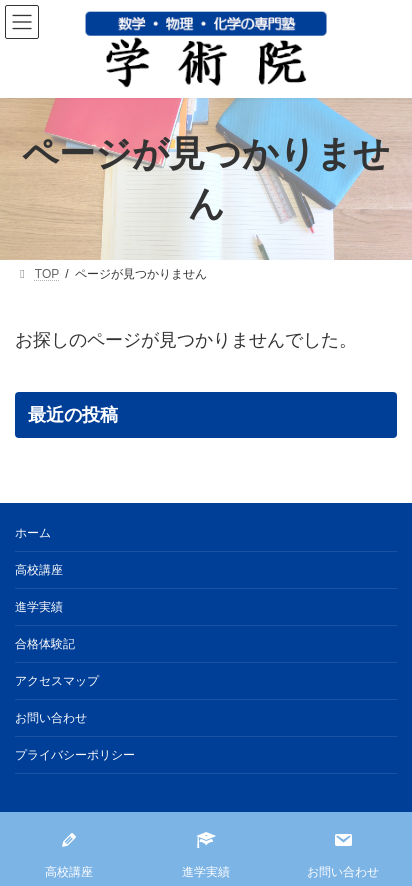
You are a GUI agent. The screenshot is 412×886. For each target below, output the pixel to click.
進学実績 (39, 607)
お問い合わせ (51, 718)
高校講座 (39, 570)
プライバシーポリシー (75, 755)
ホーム (33, 533)
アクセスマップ (57, 681)
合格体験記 (45, 644)
